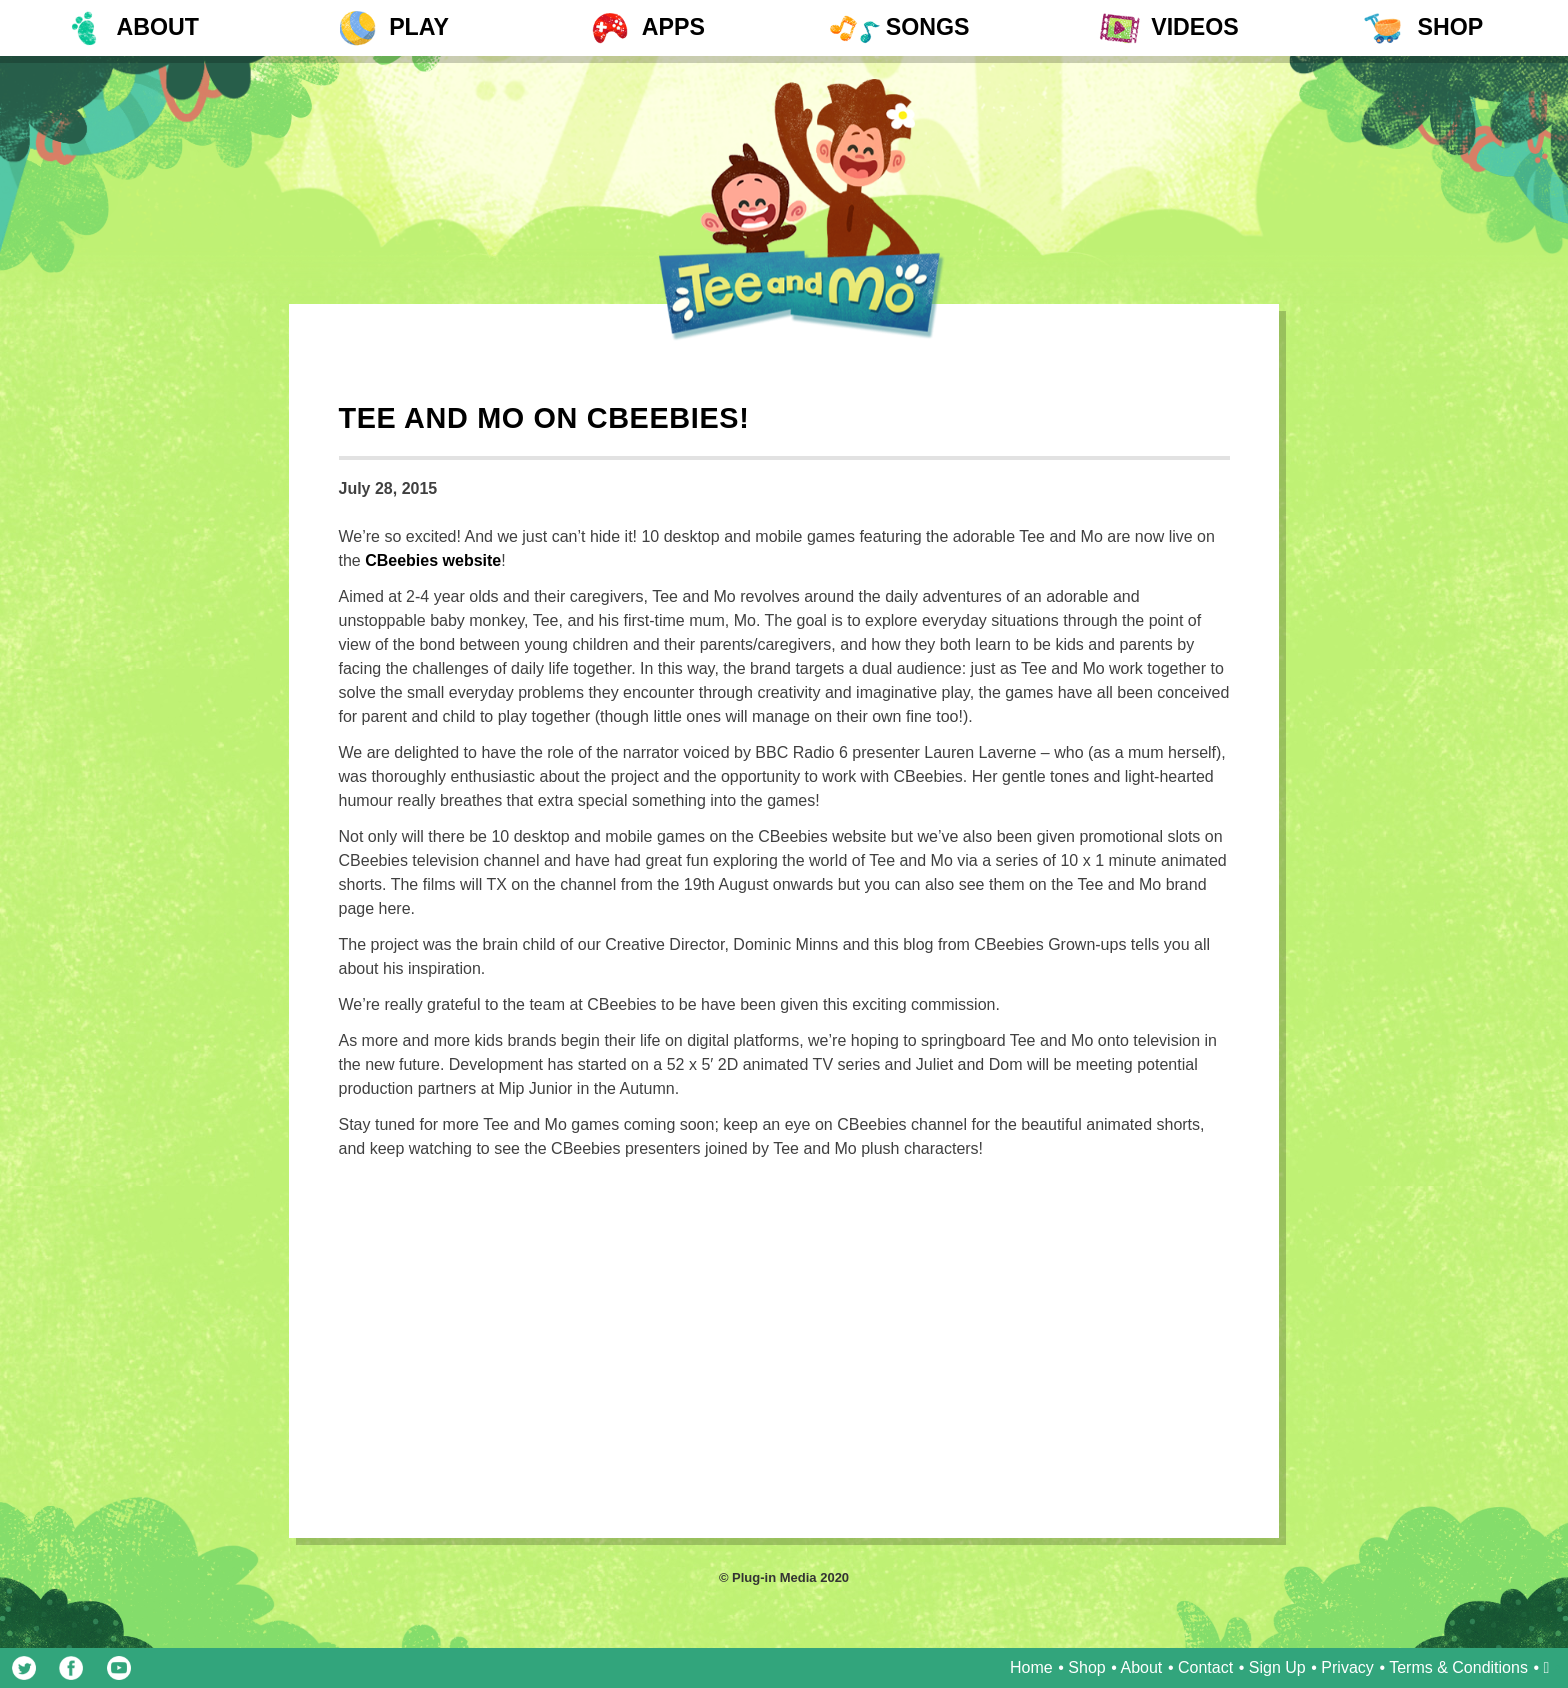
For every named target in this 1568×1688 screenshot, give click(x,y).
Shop (1086, 1667)
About (1142, 1667)
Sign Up (1277, 1667)
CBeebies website (433, 560)
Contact (1205, 1667)
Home (1031, 1667)
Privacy (1347, 1667)
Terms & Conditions (1458, 1667)
